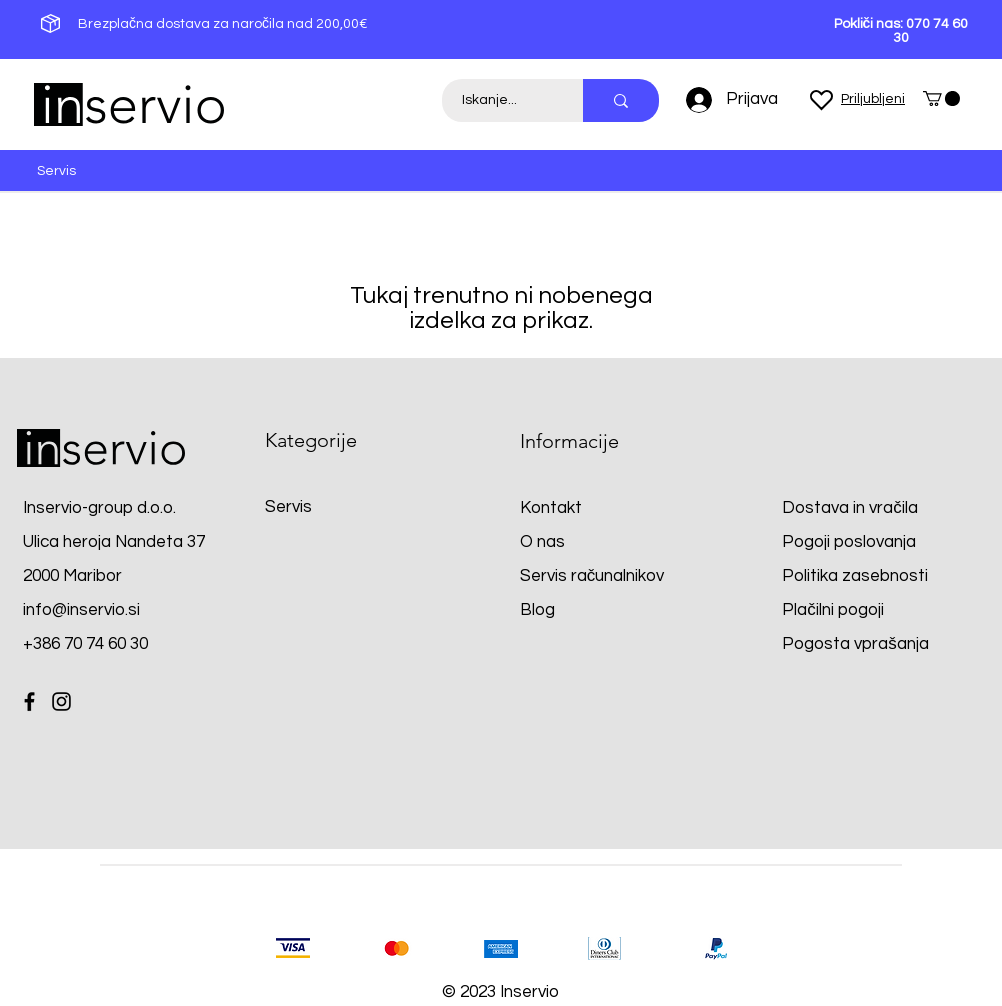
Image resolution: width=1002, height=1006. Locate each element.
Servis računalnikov (592, 576)
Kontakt (551, 508)
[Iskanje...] (501, 100)
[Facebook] (29, 701)
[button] (941, 98)
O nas (542, 542)
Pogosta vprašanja (855, 644)
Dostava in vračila (850, 508)
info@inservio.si (81, 610)
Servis (288, 507)
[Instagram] (61, 701)
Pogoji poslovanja (849, 542)
